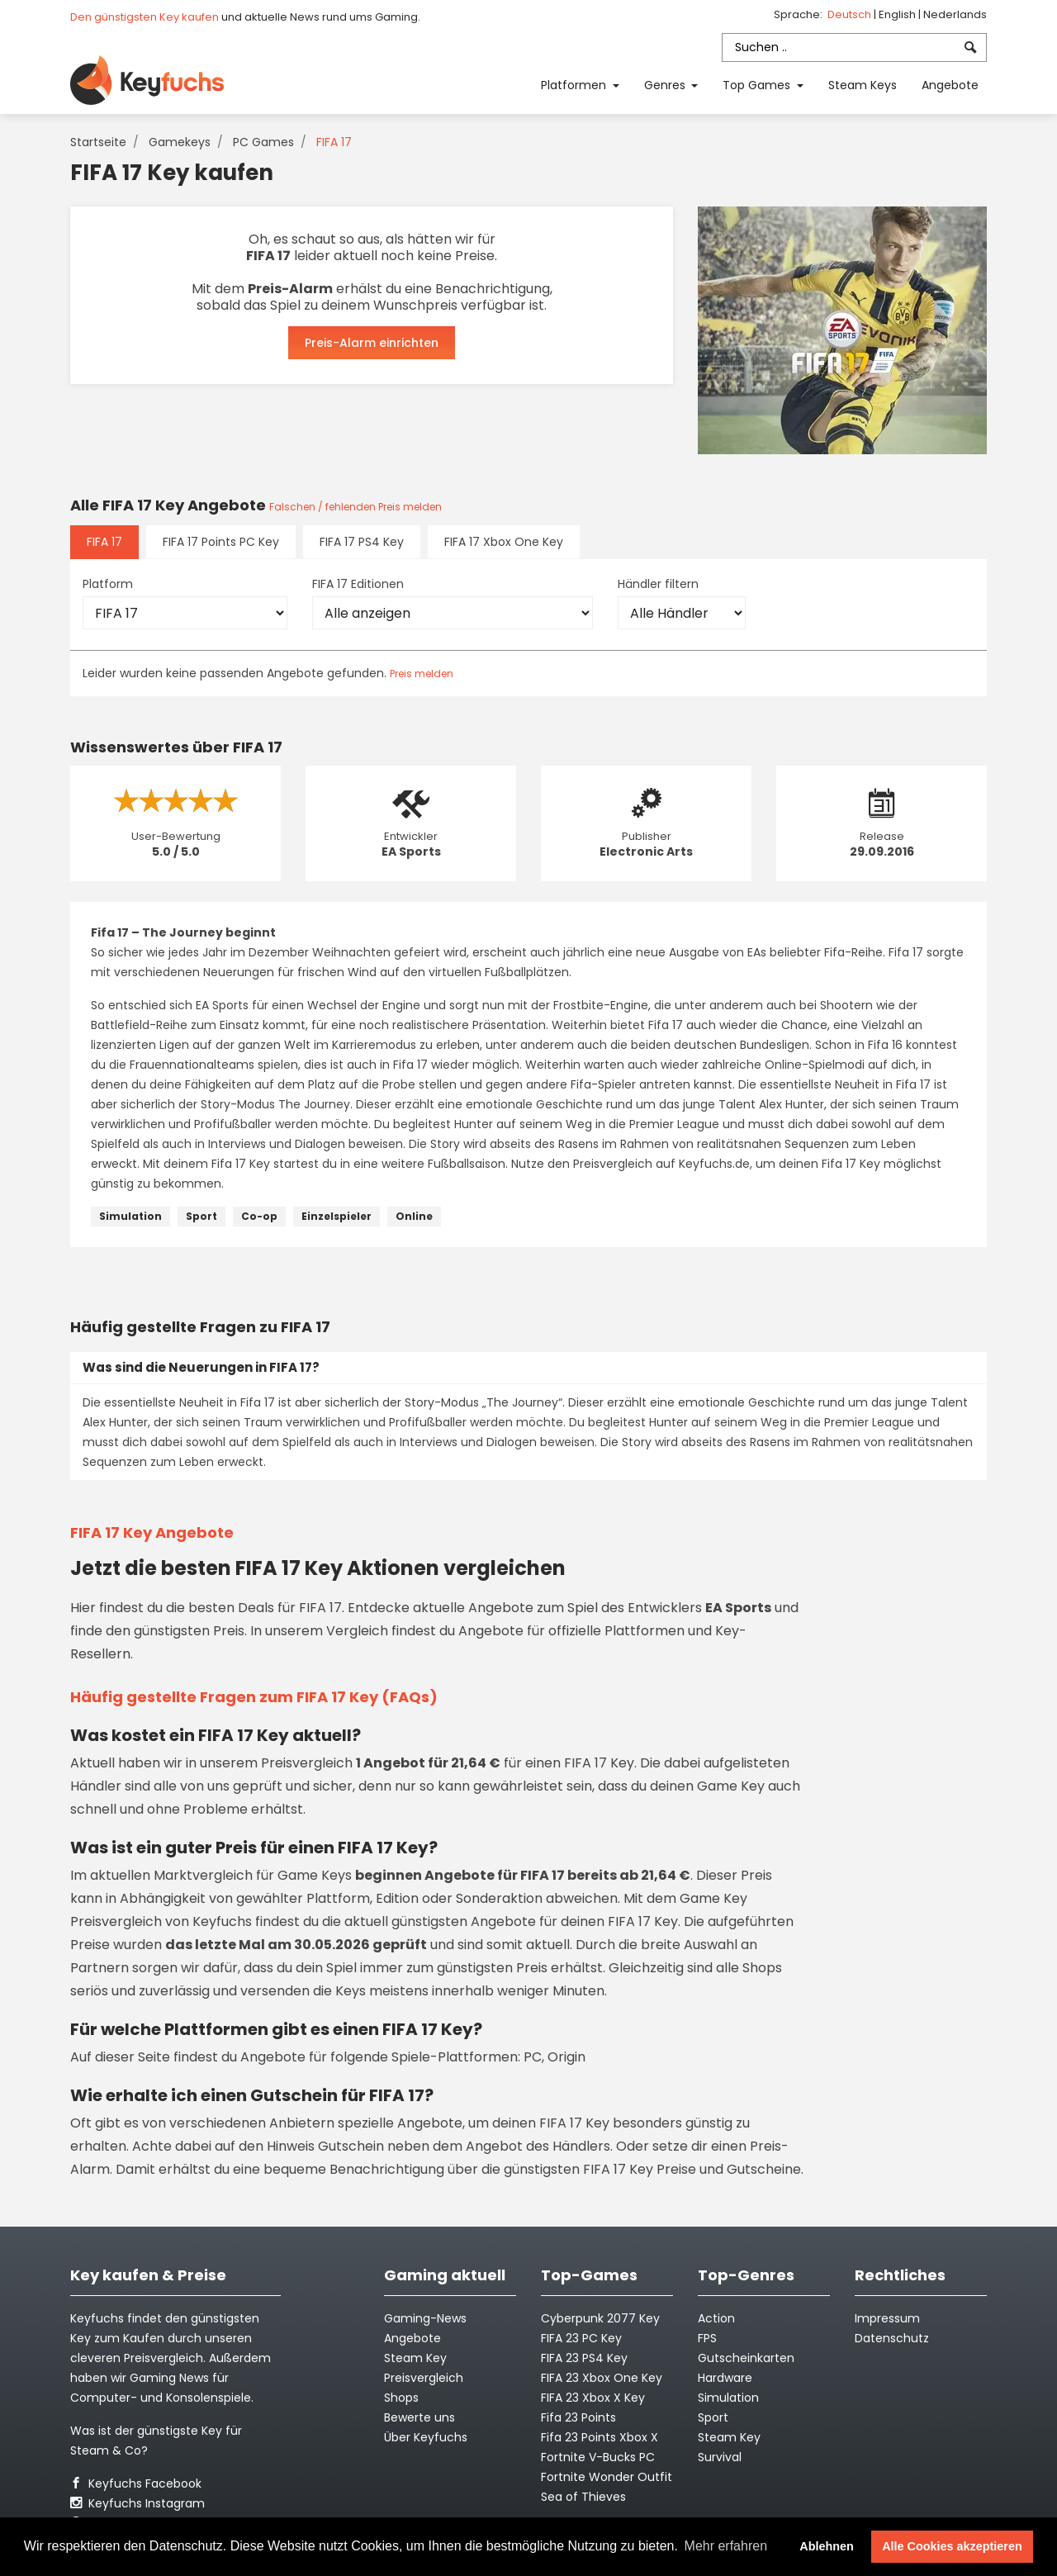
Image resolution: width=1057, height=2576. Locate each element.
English (898, 14)
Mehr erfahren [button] (726, 2546)
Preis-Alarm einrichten (371, 342)
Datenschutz (892, 2338)
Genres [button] (666, 85)
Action (716, 2318)
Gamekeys (180, 142)
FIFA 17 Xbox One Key (503, 542)
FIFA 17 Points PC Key (221, 542)
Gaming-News (425, 2318)
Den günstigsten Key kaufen (144, 17)
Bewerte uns (419, 2417)
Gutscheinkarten (746, 2358)
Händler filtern (658, 584)
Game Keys (314, 1875)
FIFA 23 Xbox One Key (601, 2378)
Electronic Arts (646, 851)
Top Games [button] (758, 85)
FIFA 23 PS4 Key (584, 2358)
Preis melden (421, 674)
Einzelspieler (336, 1216)
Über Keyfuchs (425, 2437)
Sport (201, 1216)
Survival (720, 2457)
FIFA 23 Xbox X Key (593, 2397)
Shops (401, 2397)
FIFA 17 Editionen (358, 584)
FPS (707, 2338)
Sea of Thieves (583, 2496)
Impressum (887, 2318)
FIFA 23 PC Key (581, 2338)
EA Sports (411, 851)
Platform (108, 584)
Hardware (725, 2378)
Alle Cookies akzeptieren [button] (952, 2546)
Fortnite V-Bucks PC (598, 2457)
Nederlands (955, 14)
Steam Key (729, 2437)
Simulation (130, 1216)
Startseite (98, 142)
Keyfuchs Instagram (137, 2503)
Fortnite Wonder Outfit (606, 2477)
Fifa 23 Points (578, 2417)
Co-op (259, 1216)
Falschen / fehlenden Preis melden (355, 507)
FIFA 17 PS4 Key (362, 542)
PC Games (263, 142)
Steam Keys (862, 85)
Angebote (950, 85)
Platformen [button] (575, 85)
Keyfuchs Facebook (135, 2483)
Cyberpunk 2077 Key (600, 2318)
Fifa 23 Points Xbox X (599, 2437)
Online (414, 1216)
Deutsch (850, 14)
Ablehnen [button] (826, 2546)
